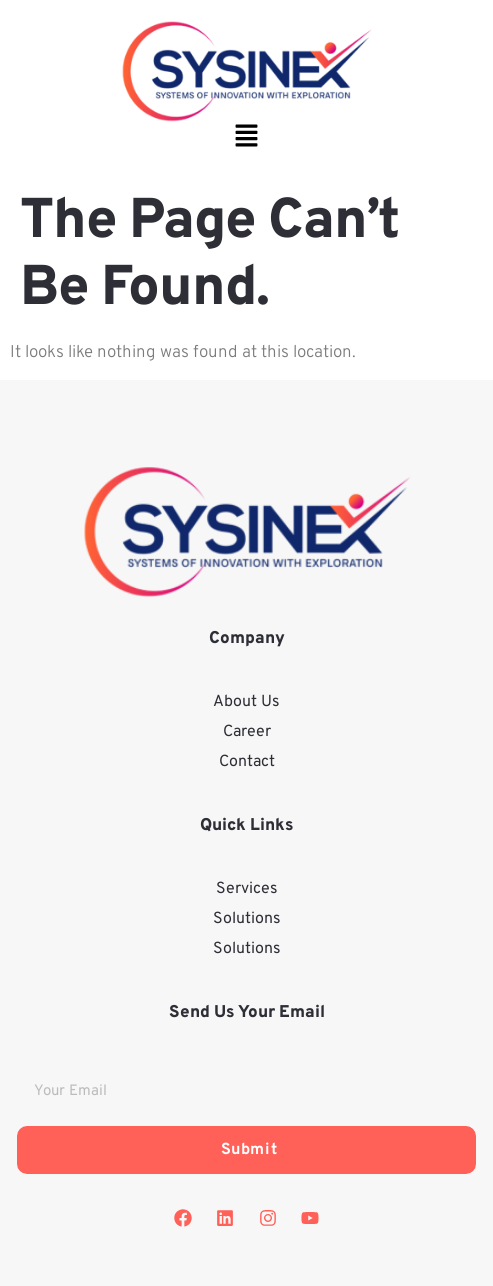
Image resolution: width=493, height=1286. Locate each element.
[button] (246, 139)
